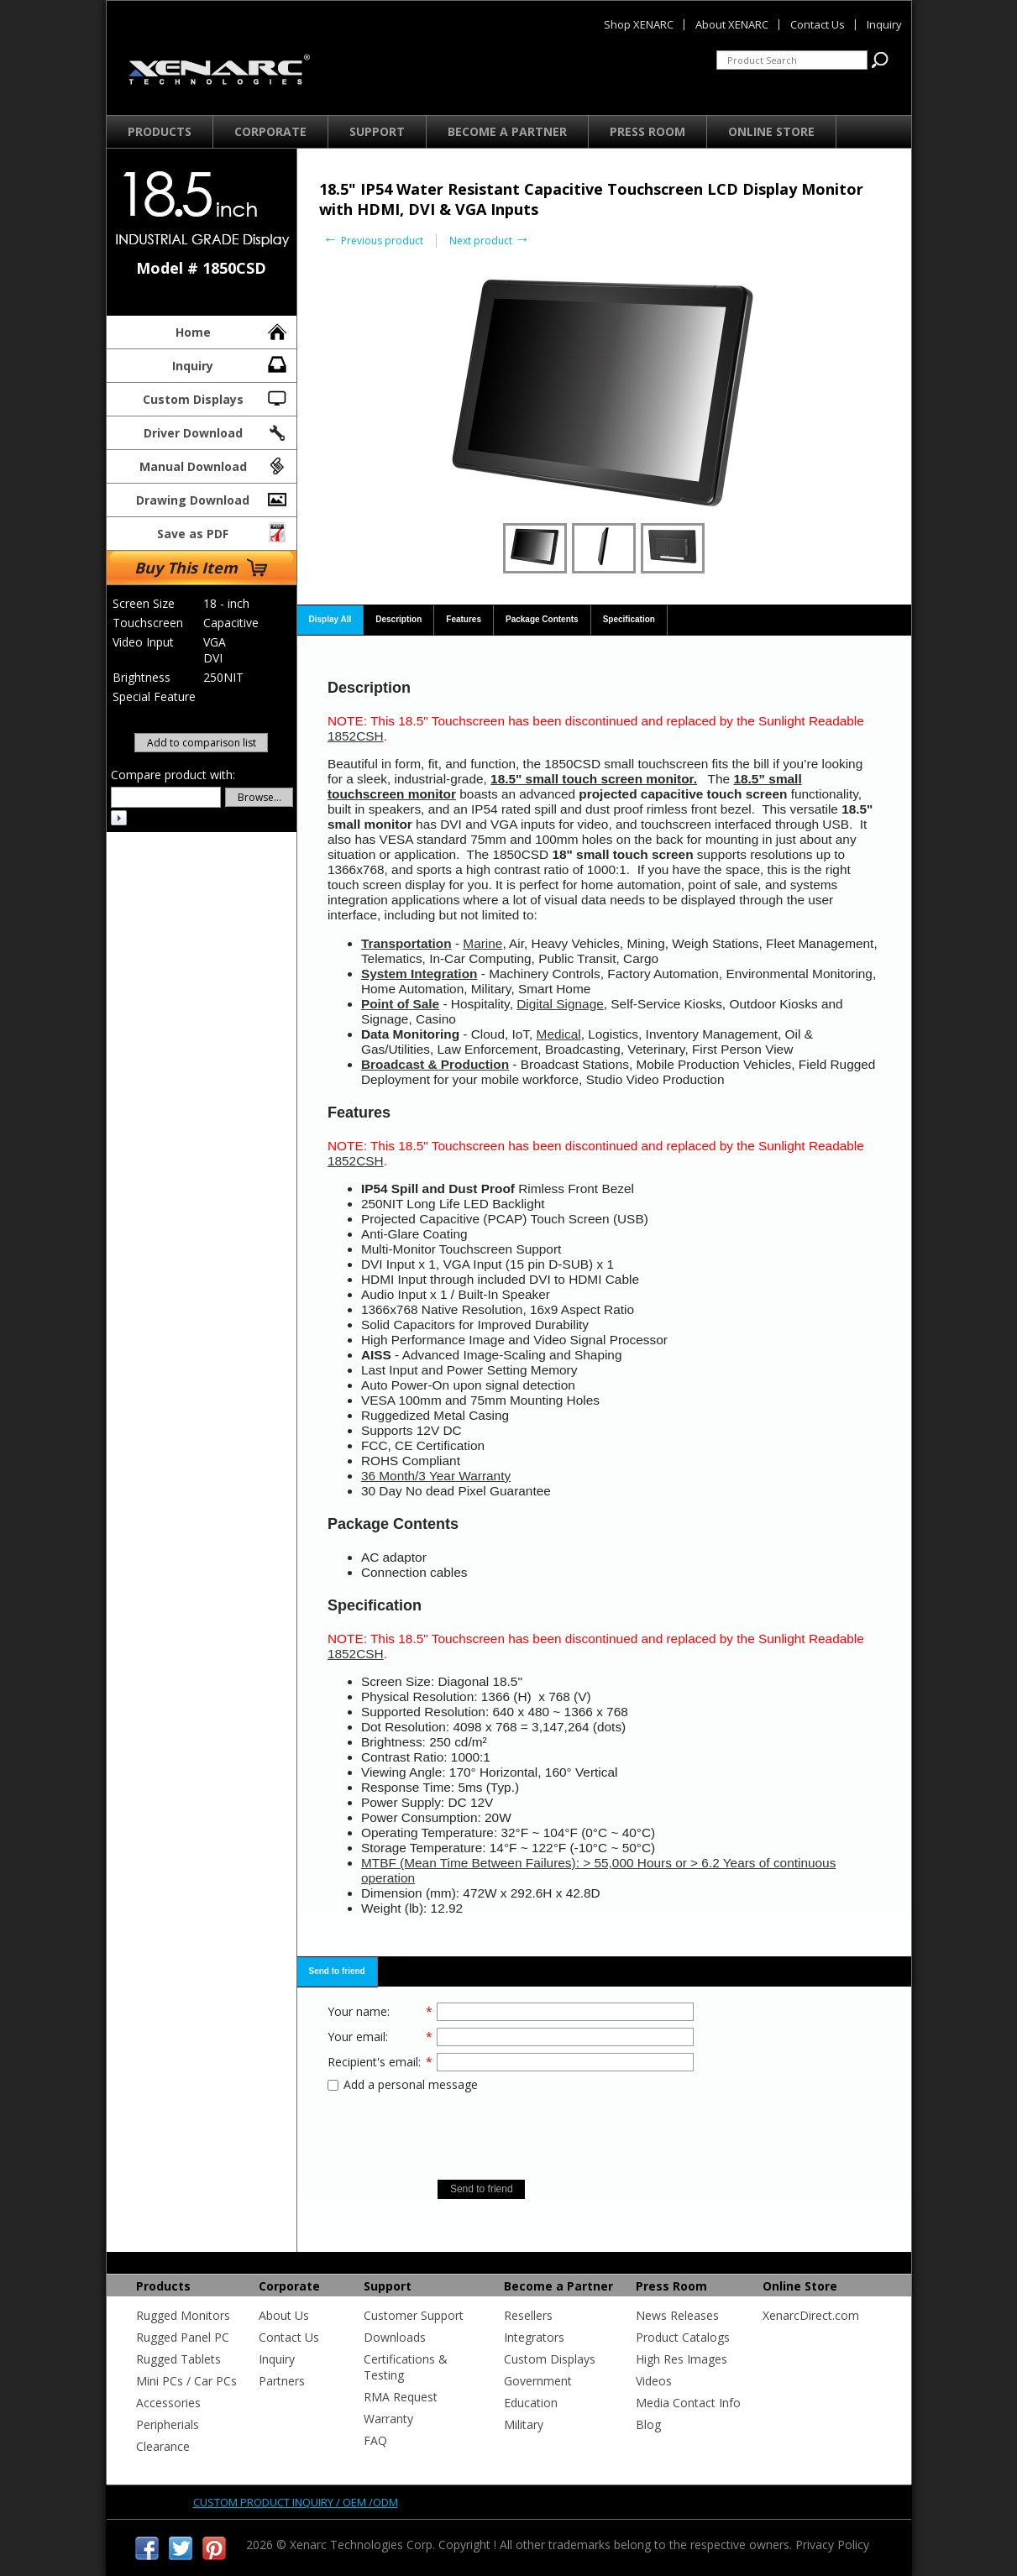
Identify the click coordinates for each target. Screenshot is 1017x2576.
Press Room (647, 131)
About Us (284, 2315)
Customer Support (414, 2315)
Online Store (771, 131)
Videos (654, 2381)
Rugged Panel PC (182, 2337)
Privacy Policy (832, 2544)
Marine (482, 943)
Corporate (270, 131)
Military (523, 2424)
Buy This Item (201, 568)
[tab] (330, 620)
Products (159, 131)
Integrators (534, 2337)
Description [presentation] (398, 619)
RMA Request (401, 2397)
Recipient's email (373, 2062)
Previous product (373, 240)
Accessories (168, 2403)
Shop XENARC (639, 24)
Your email (356, 2037)
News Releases (677, 2315)
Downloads (395, 2337)
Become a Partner (507, 131)
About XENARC (731, 24)
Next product (489, 240)
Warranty (388, 2419)
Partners (282, 2381)
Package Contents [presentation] (542, 619)
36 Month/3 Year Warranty (436, 1476)
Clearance (163, 2446)
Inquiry (230, 363)
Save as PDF (223, 531)
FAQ (375, 2440)
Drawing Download (212, 498)
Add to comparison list (201, 743)
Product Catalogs (683, 2337)
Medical (559, 1034)
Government (538, 2381)
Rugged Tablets (178, 2359)
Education (531, 2403)
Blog (648, 2424)
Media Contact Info (688, 2403)
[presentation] (510, 2130)
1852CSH (356, 736)
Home (232, 330)
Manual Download (214, 464)
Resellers (528, 2315)
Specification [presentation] (629, 619)
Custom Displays (216, 397)
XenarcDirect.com (811, 2315)
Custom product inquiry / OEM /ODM (295, 2502)
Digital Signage (560, 1004)
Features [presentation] (463, 619)
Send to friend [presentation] (337, 1971)
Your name (357, 2011)
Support (377, 131)
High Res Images (681, 2359)
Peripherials (167, 2424)
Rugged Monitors (183, 2315)
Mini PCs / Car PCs (186, 2381)
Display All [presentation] (330, 619)
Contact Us (289, 2337)
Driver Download (216, 430)
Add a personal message (403, 2084)
